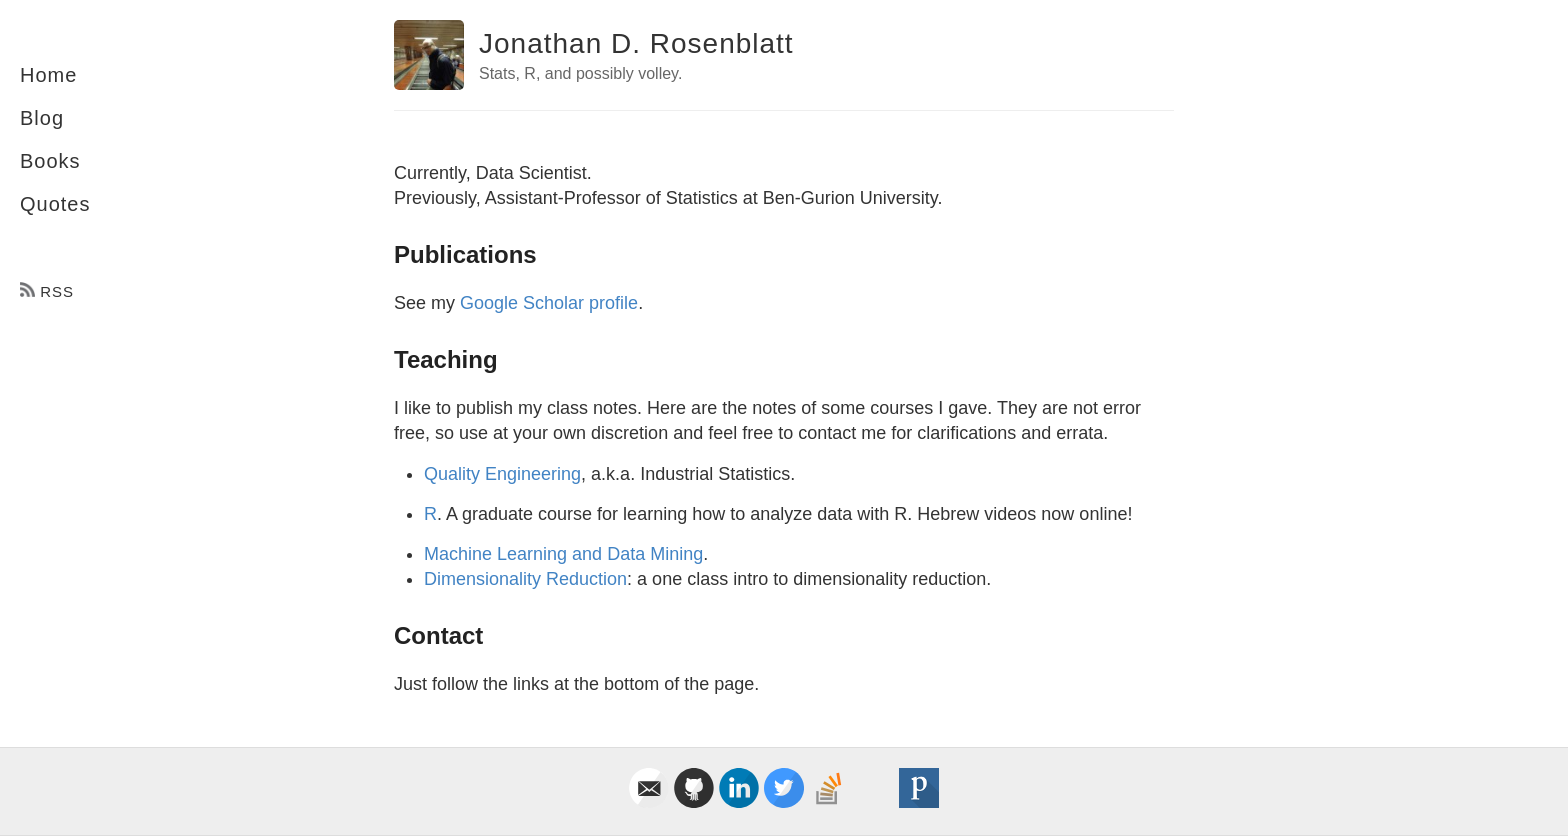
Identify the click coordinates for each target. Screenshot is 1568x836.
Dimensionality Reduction (525, 579)
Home (48, 75)
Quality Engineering (502, 474)
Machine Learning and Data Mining (563, 554)
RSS (47, 291)
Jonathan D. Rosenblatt (636, 43)
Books (50, 161)
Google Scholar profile (549, 303)
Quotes (55, 204)
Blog (42, 118)
